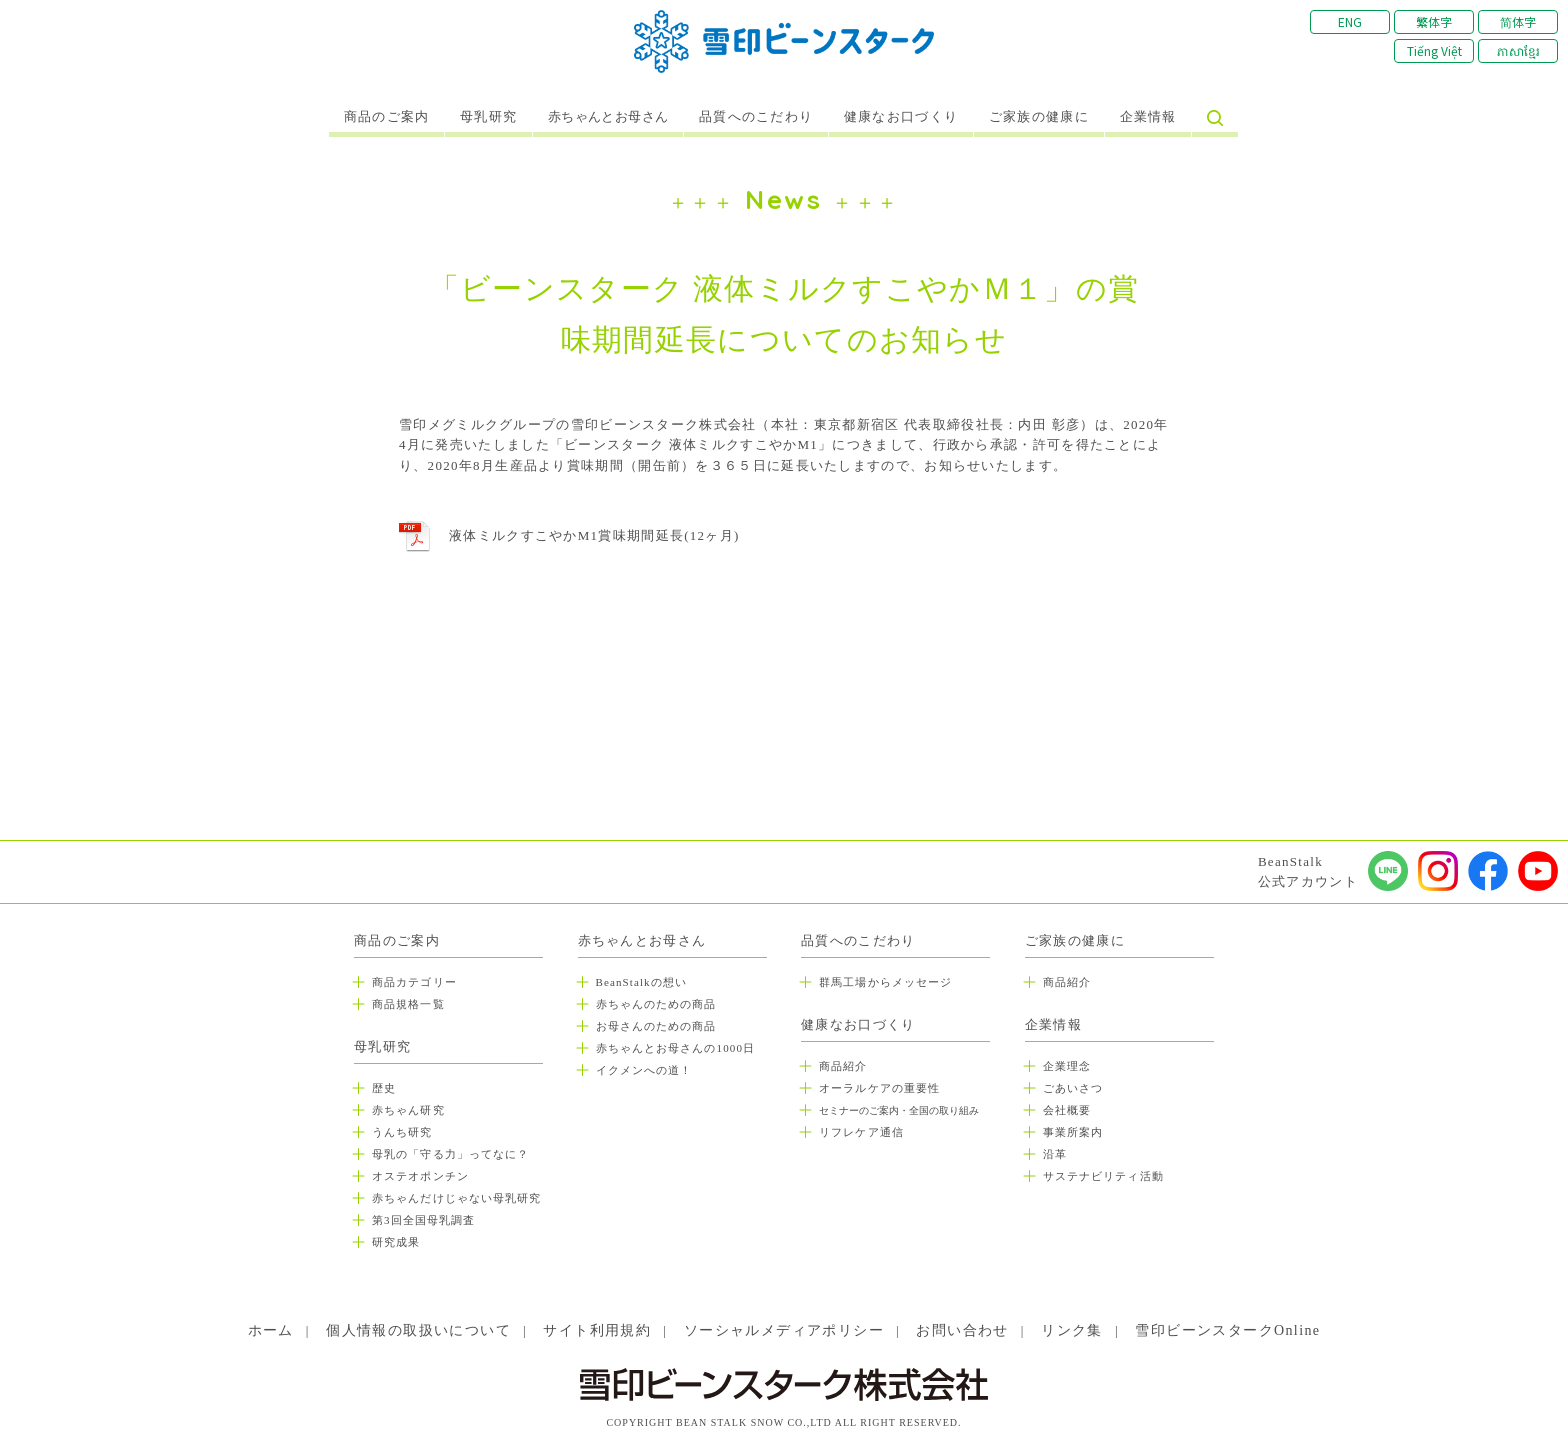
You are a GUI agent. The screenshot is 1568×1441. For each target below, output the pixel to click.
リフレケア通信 (861, 1132)
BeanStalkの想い (641, 982)
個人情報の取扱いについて (418, 1330)
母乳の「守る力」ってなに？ (450, 1154)
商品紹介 (843, 1066)
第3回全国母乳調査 (423, 1220)
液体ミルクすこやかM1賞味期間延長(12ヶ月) (594, 535)
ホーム (271, 1330)
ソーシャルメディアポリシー (784, 1330)
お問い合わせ (962, 1330)
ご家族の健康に (1039, 117)
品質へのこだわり (756, 117)
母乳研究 (488, 117)
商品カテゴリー (414, 982)
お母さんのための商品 (656, 1026)
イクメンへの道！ (644, 1070)
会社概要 (1067, 1110)
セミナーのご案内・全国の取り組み (899, 1110)
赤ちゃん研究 (408, 1110)
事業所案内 (1073, 1132)
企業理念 (1067, 1066)
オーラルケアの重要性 (879, 1088)
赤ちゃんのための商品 (656, 1004)
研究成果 (396, 1242)
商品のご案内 (387, 117)
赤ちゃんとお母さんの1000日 (676, 1048)
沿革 (1055, 1154)
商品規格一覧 (408, 1004)
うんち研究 (402, 1132)
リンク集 (1072, 1330)
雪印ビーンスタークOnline (1227, 1330)
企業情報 (1148, 117)
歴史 (384, 1088)
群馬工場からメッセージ (885, 982)
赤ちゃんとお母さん (608, 117)
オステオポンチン (420, 1176)
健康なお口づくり (901, 117)
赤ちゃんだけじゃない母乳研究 (456, 1198)
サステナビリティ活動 (1103, 1176)
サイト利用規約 (597, 1330)
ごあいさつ (1073, 1088)
